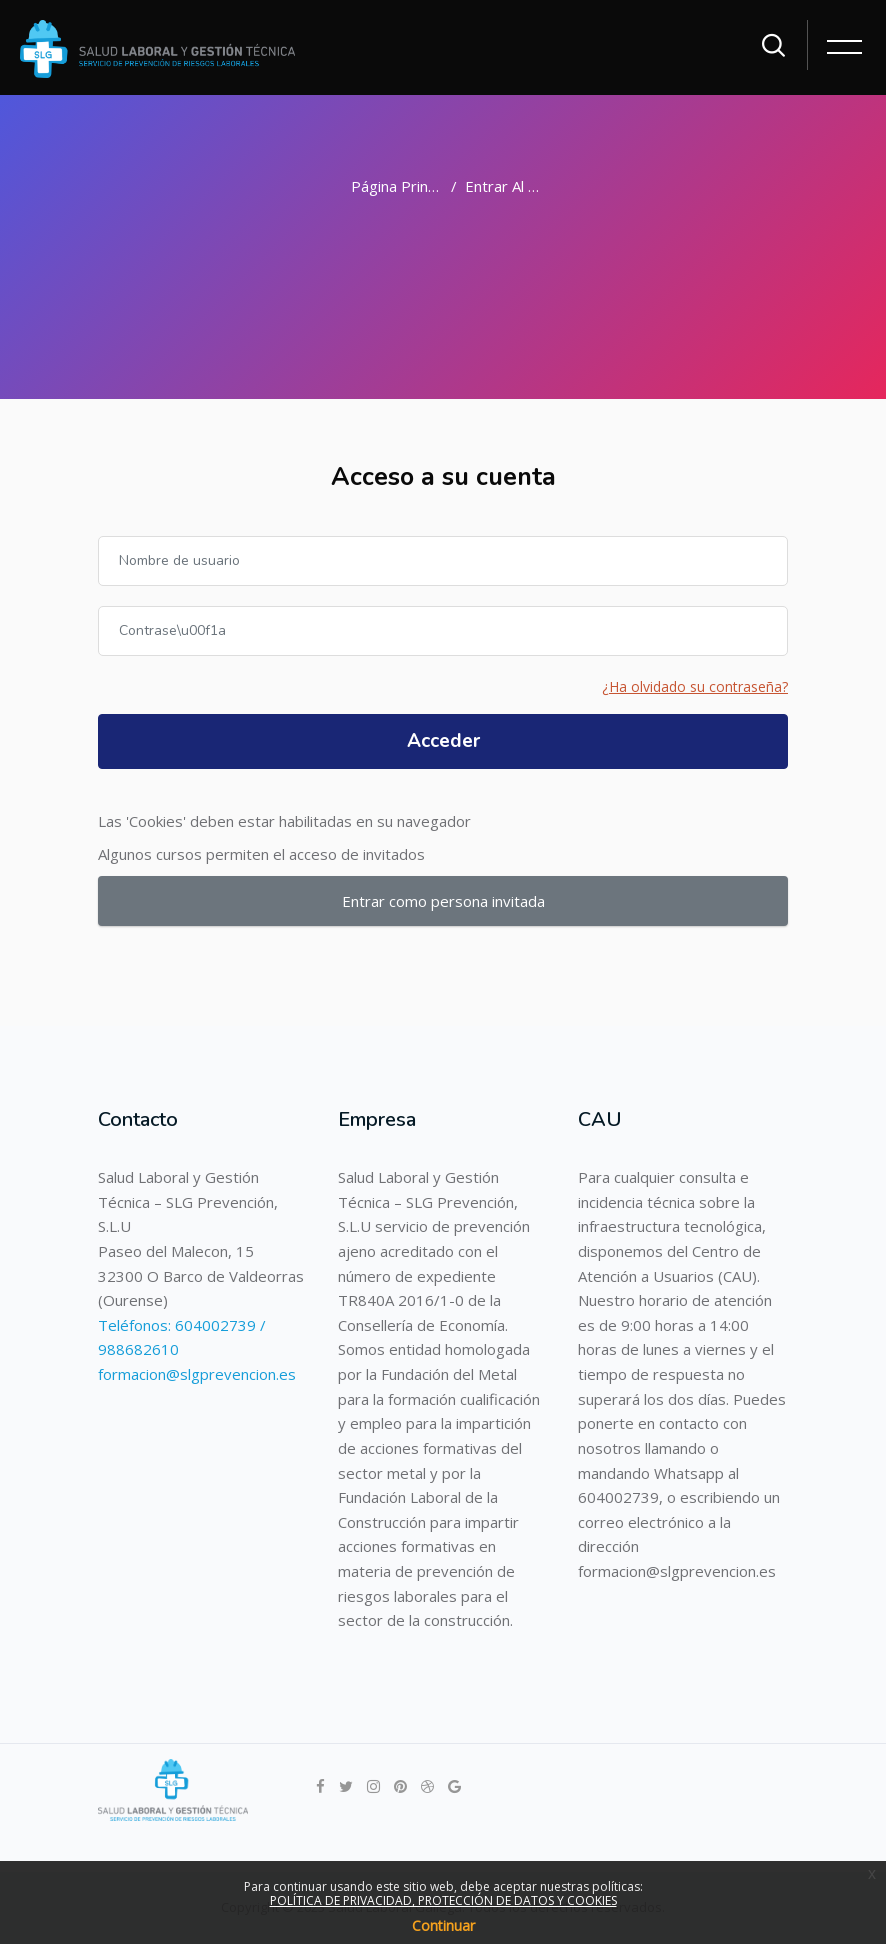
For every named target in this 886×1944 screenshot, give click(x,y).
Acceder (443, 741)
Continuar (443, 1925)
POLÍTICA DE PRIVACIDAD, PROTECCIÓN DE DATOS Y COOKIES (443, 1900)
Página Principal (404, 186)
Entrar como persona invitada (443, 901)
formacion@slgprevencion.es (197, 1374)
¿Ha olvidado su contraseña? (695, 686)
